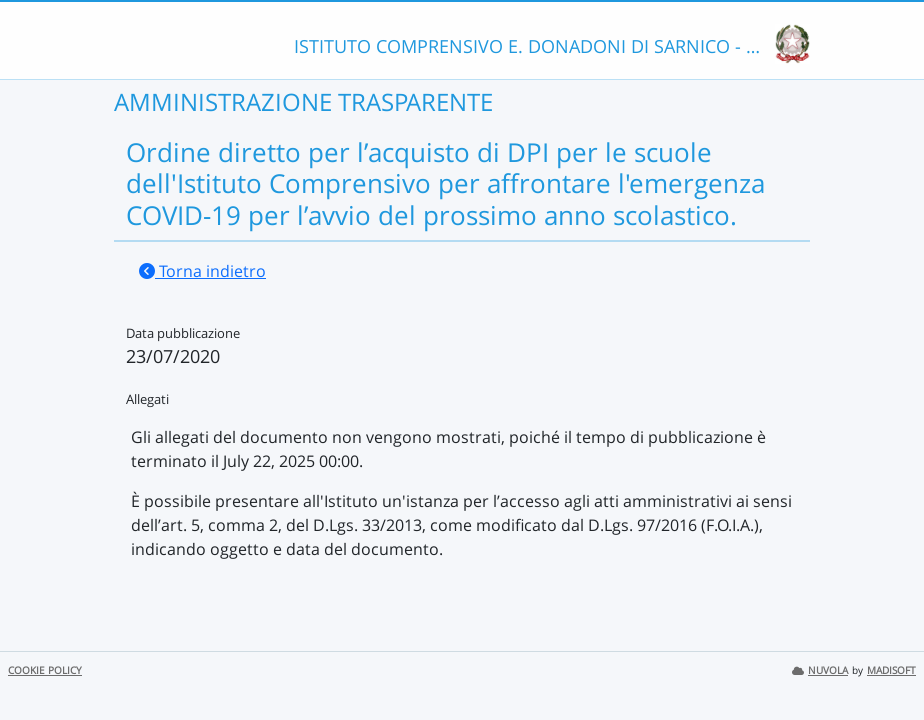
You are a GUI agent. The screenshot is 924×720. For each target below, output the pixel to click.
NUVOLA (820, 670)
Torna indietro (202, 271)
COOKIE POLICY (45, 670)
